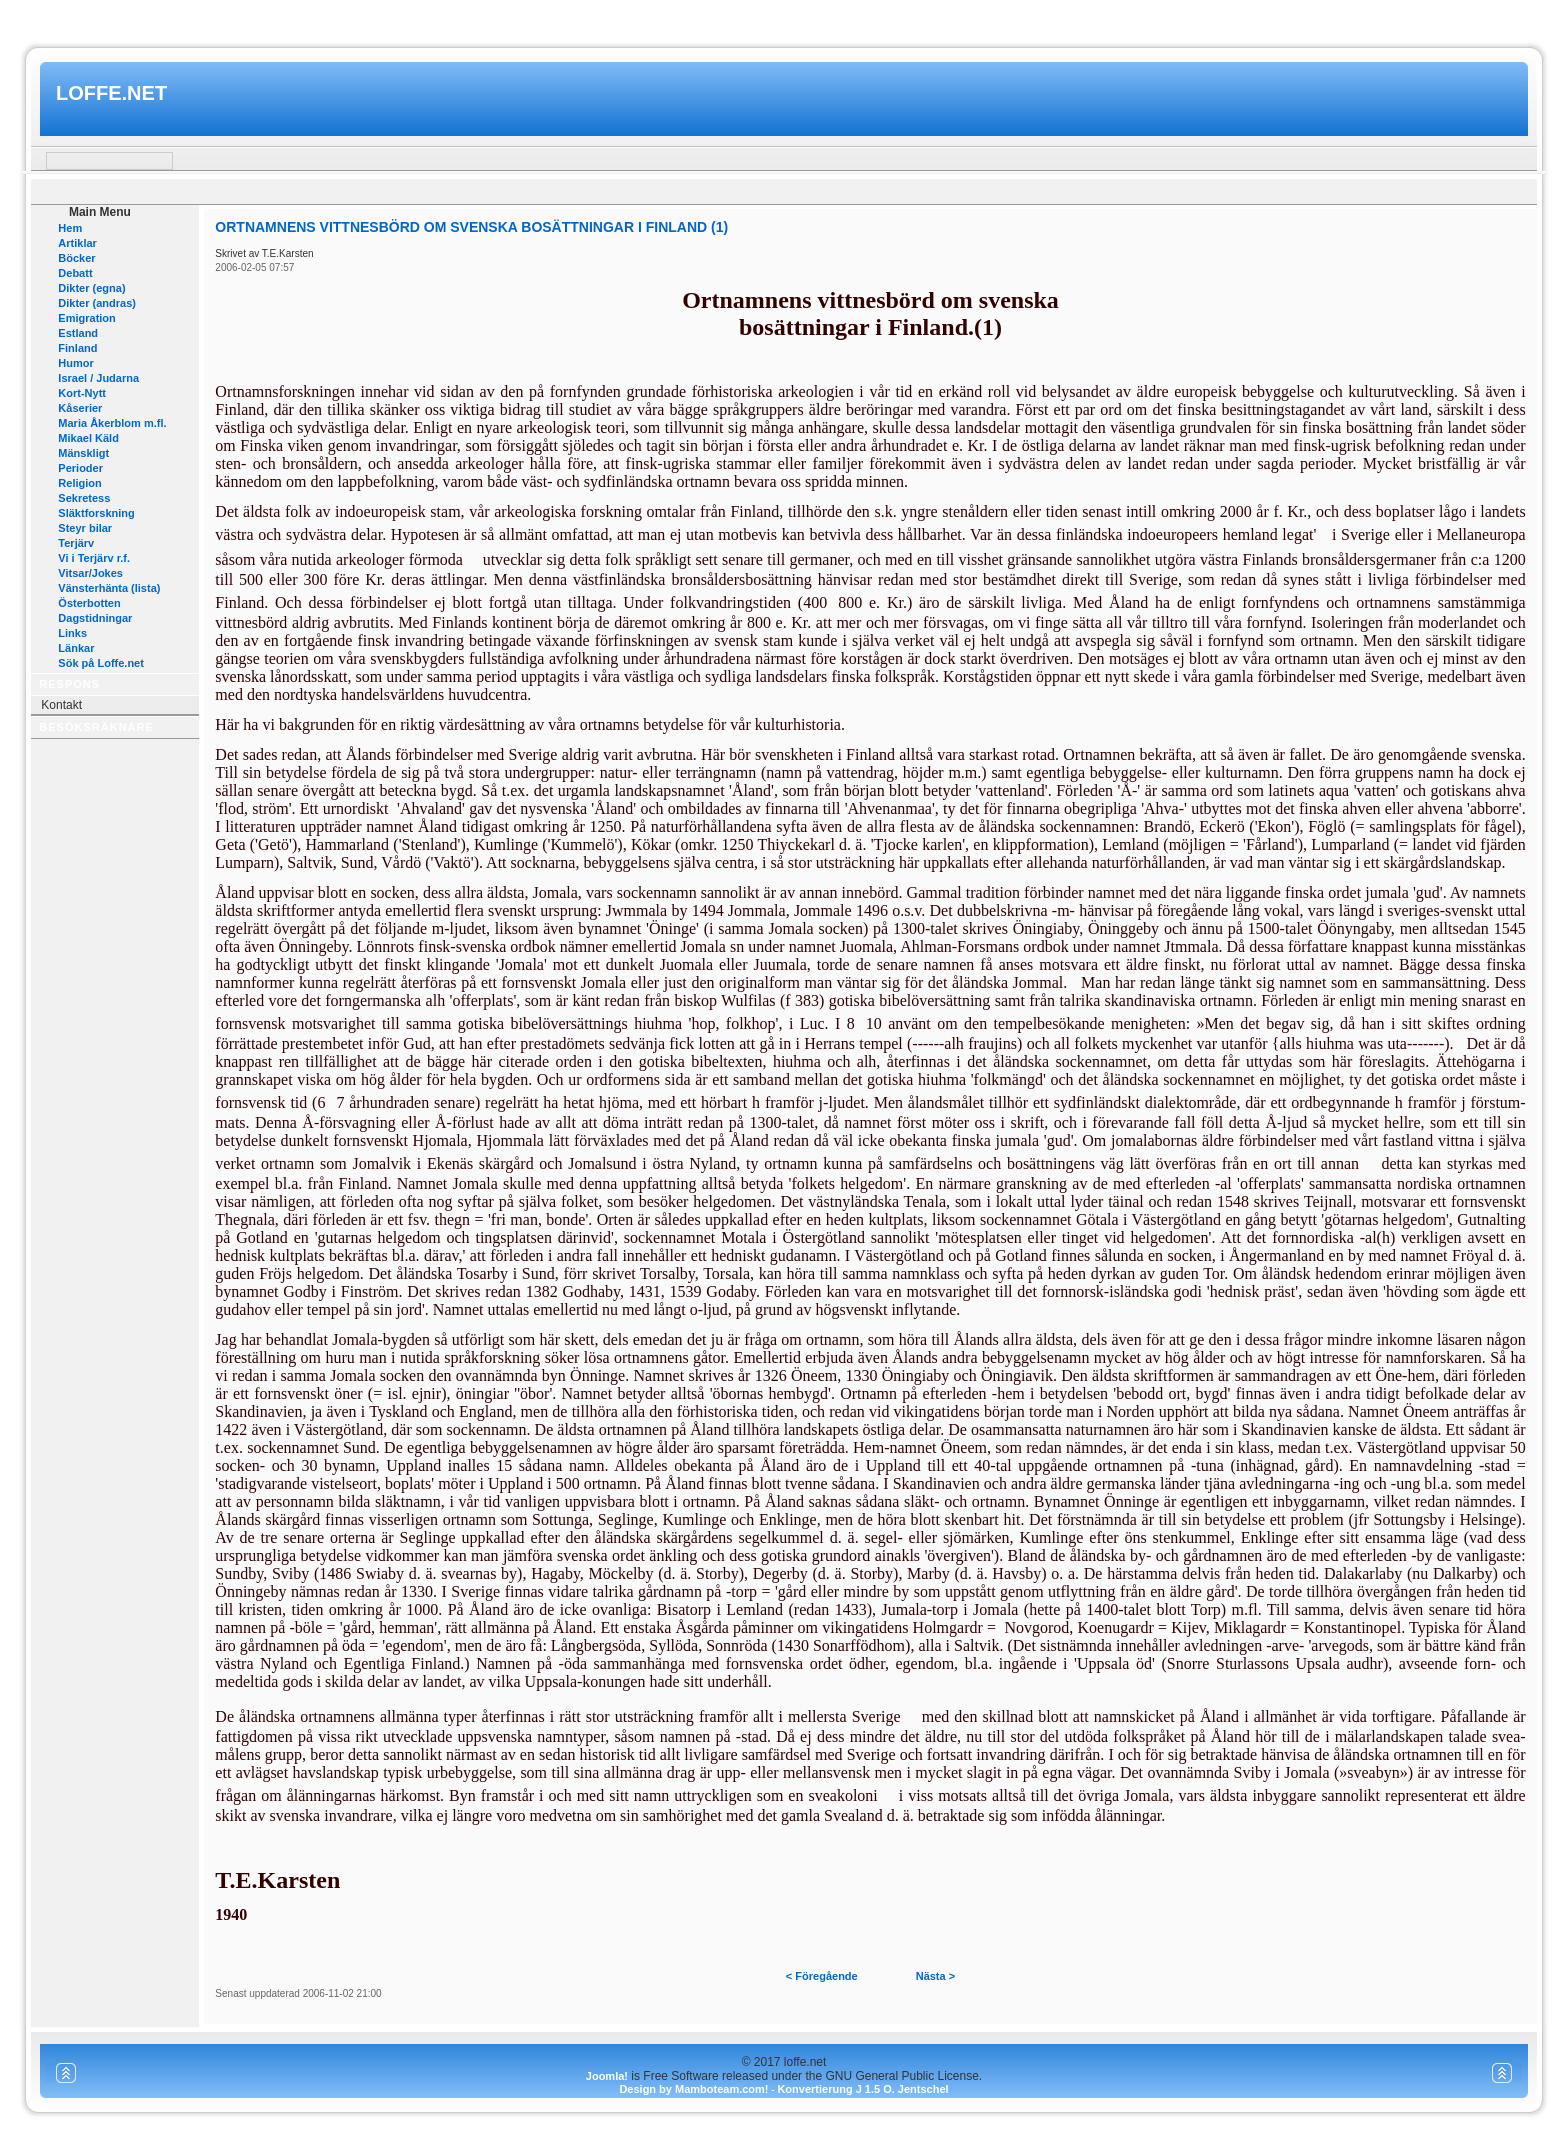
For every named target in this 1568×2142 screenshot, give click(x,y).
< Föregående (822, 1976)
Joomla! (607, 2076)
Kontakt (61, 705)
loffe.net (111, 93)
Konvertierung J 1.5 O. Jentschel (862, 2089)
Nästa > (935, 1976)
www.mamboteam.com (783, 18)
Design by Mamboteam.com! (693, 2089)
